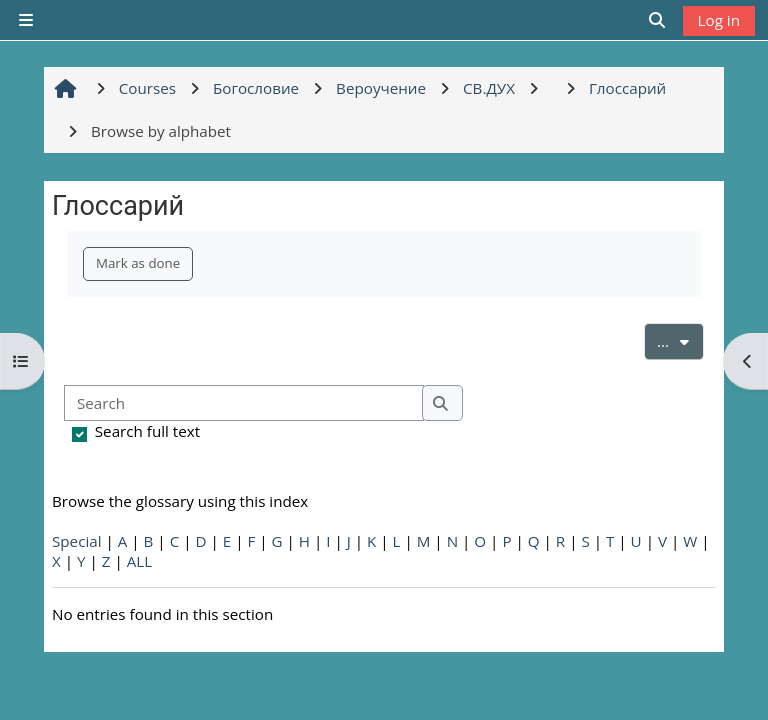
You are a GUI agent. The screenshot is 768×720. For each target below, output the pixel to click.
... (680, 340)
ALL (139, 561)
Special (77, 541)
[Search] (244, 403)
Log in (719, 20)
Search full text (147, 431)
